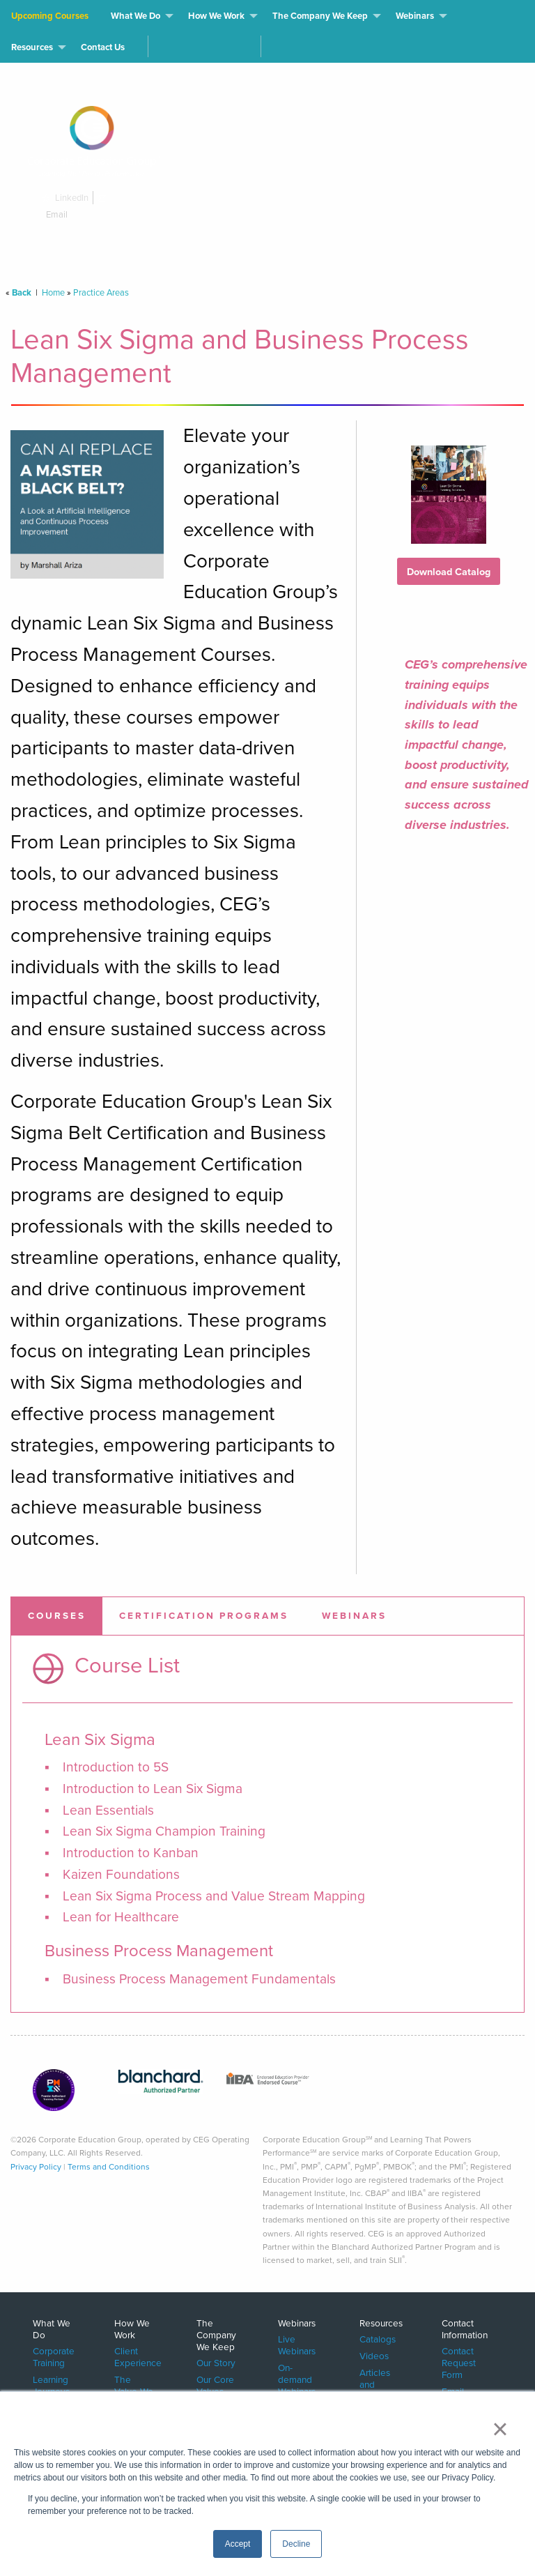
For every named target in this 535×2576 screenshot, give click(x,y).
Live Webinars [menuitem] (297, 2344)
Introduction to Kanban (131, 1853)
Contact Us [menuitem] (103, 47)
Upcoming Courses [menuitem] (49, 15)
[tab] (56, 1616)
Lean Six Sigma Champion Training (164, 1831)
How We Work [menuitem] (216, 15)
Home (53, 292)
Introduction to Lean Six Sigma (152, 1788)
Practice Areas (101, 292)
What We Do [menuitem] (135, 15)
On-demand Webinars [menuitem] (297, 2379)
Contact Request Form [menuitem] (459, 2362)
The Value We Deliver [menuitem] (133, 2390)
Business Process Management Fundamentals (199, 1979)
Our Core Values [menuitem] (215, 2385)
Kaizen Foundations (121, 1874)
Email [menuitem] (453, 2391)
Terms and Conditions (109, 2166)
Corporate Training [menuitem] (54, 2356)
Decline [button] (296, 2544)
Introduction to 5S (116, 1767)
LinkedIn (67, 197)
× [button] (500, 2429)
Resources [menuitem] (32, 47)
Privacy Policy (35, 2166)
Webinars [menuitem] (415, 15)
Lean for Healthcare (121, 1917)
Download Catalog (448, 571)
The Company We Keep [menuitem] (320, 15)
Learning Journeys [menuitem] (51, 2385)
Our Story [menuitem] (215, 2362)
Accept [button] (238, 2544)
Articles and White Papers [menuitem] (374, 2389)
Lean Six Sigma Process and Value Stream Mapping (214, 1896)
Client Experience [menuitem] (138, 2356)
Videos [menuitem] (374, 2355)
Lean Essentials (108, 1810)
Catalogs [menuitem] (377, 2338)
